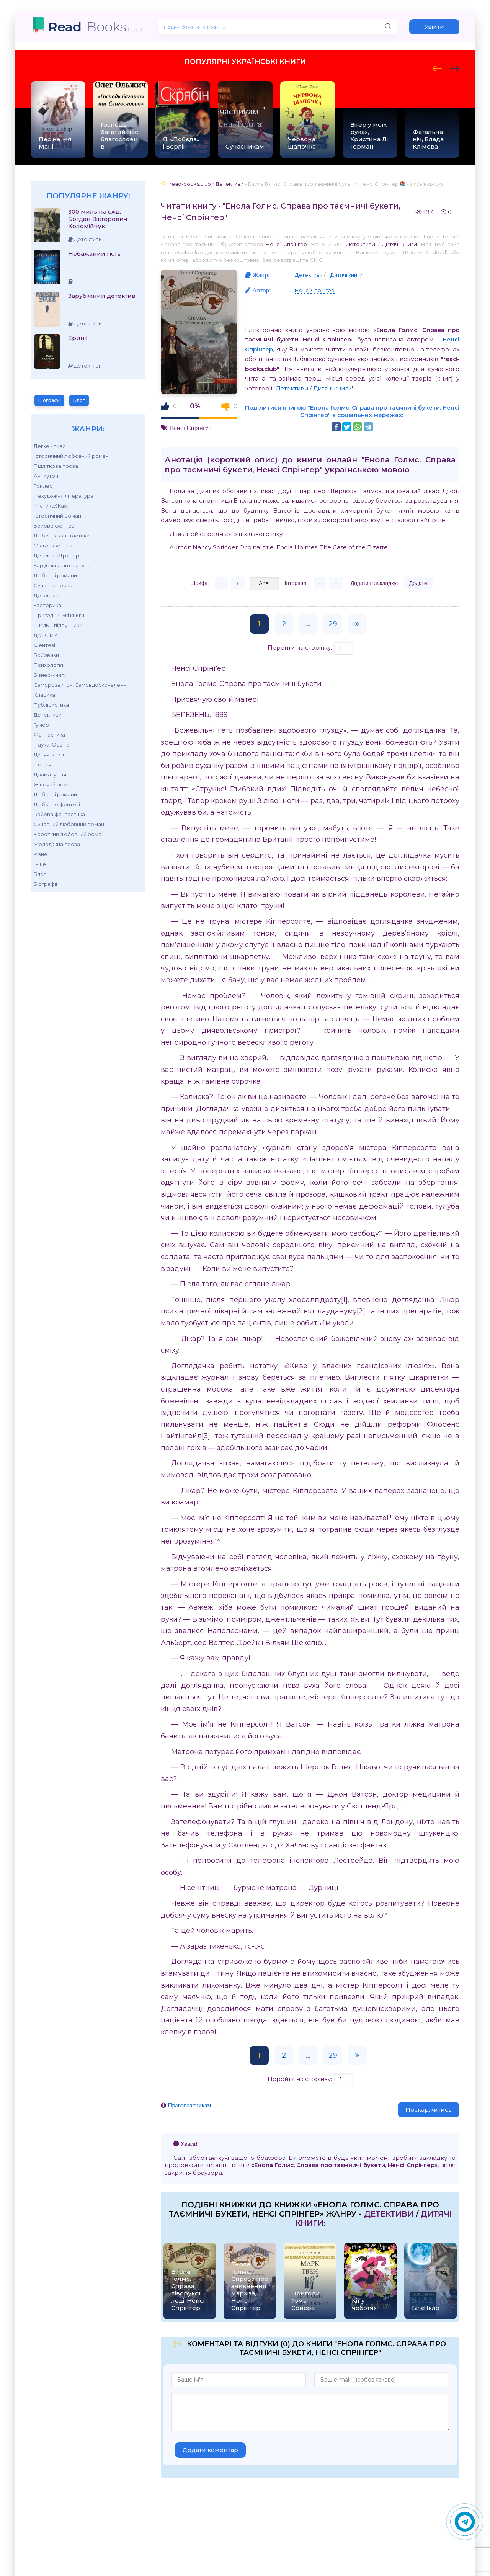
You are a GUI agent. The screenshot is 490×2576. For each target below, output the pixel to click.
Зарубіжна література (62, 565)
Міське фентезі (54, 545)
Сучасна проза (53, 585)
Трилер (43, 486)
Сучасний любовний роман (69, 824)
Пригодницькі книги (59, 615)
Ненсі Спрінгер (286, 244)
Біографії (49, 400)
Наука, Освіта (51, 745)
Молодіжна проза (57, 844)
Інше (40, 864)
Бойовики (46, 655)
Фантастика (49, 735)
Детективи (48, 715)
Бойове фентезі (54, 526)
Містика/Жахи (52, 506)
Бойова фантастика (59, 814)
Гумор (41, 725)
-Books (95, 26)
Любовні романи (55, 575)
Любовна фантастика (62, 536)
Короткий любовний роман (69, 834)
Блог (79, 400)
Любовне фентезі (57, 804)
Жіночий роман (54, 784)
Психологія (48, 665)
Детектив (46, 595)
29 (332, 624)
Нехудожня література (63, 496)
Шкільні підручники (58, 625)
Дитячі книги (50, 754)
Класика (44, 695)
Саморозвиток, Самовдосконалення (81, 685)
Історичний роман (57, 516)
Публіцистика (51, 705)
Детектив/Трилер (56, 555)
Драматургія (50, 774)
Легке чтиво (50, 446)
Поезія (43, 764)
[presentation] (437, 67)
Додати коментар (210, 2449)
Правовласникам (189, 2105)
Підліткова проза (56, 466)
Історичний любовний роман (71, 456)
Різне (40, 854)
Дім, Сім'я (46, 635)
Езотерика (47, 605)
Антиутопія (48, 476)
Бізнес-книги (50, 675)
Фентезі (44, 645)
